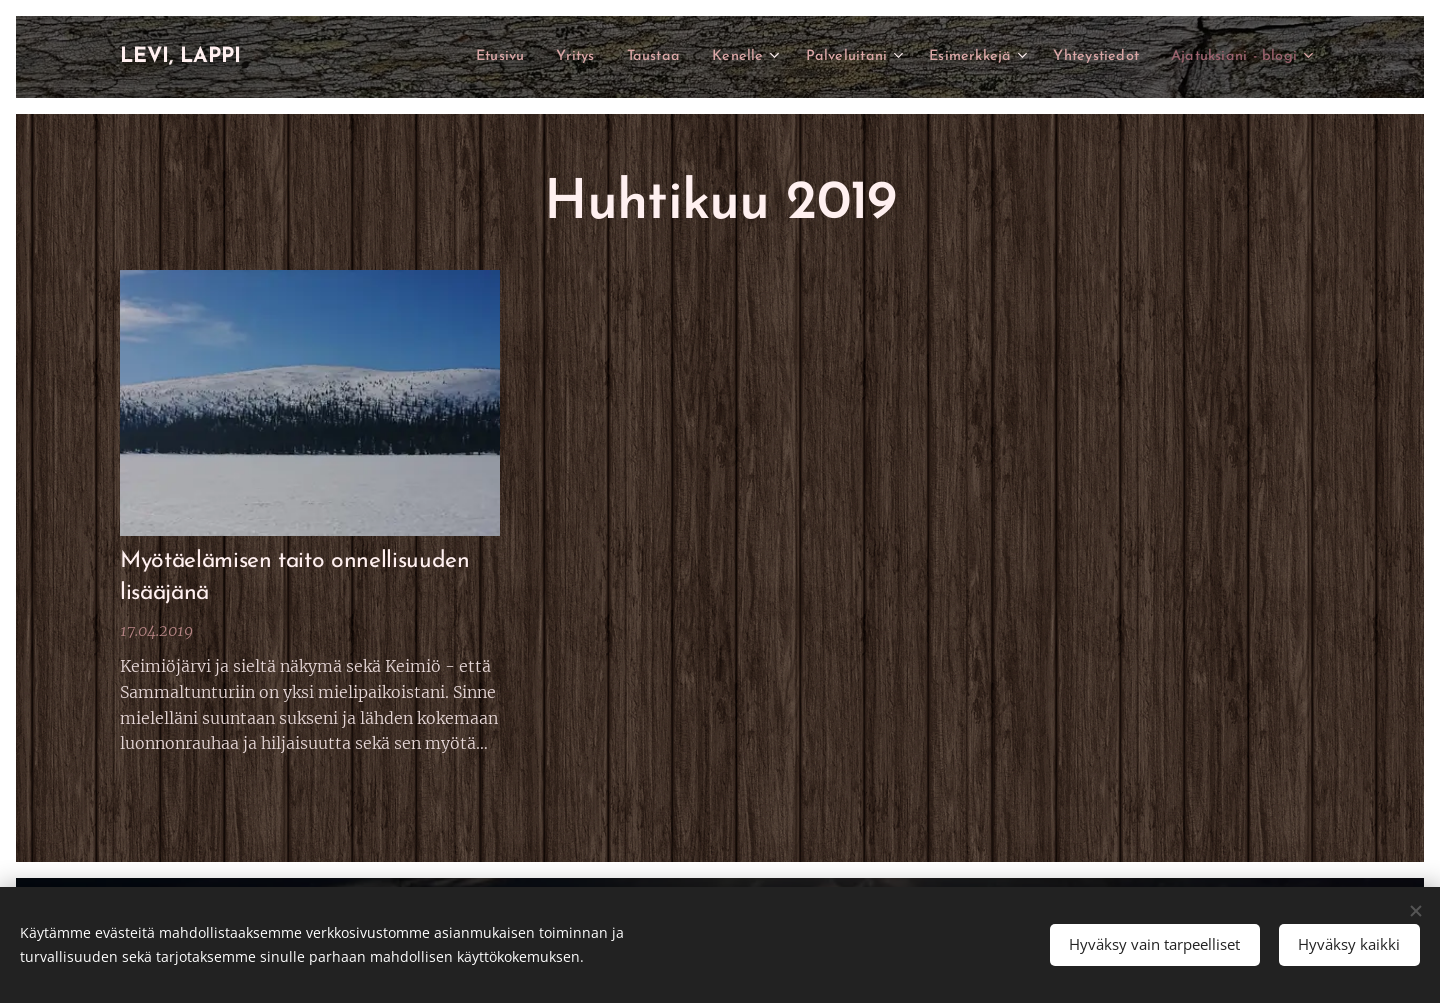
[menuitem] (449, 57)
